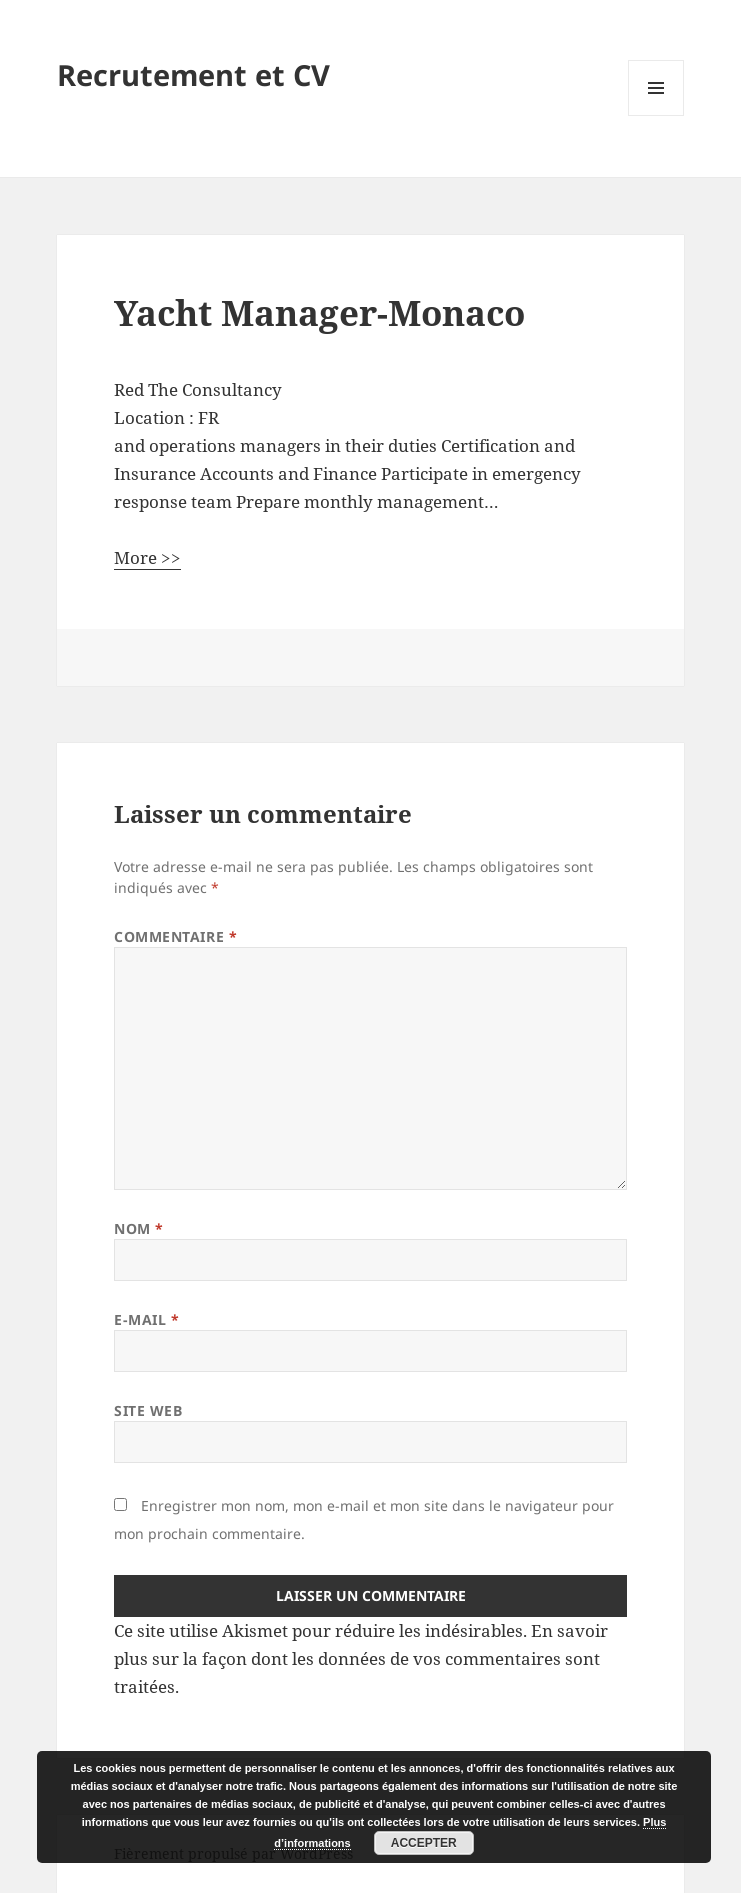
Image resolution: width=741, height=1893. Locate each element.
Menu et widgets (656, 115)
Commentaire (175, 936)
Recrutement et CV (193, 74)
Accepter (424, 1843)
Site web (148, 1410)
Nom (139, 1228)
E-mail (146, 1319)
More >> (147, 557)
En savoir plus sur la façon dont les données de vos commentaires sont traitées (361, 1658)
